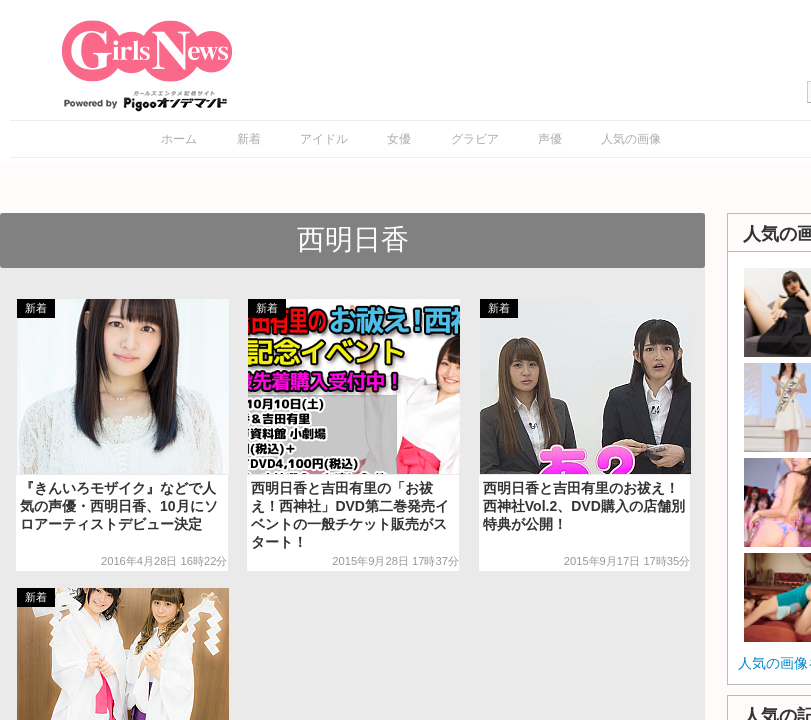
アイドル (324, 139)
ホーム (179, 139)
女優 (399, 139)
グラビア (475, 139)
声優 (550, 139)
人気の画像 (631, 139)
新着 (249, 139)
